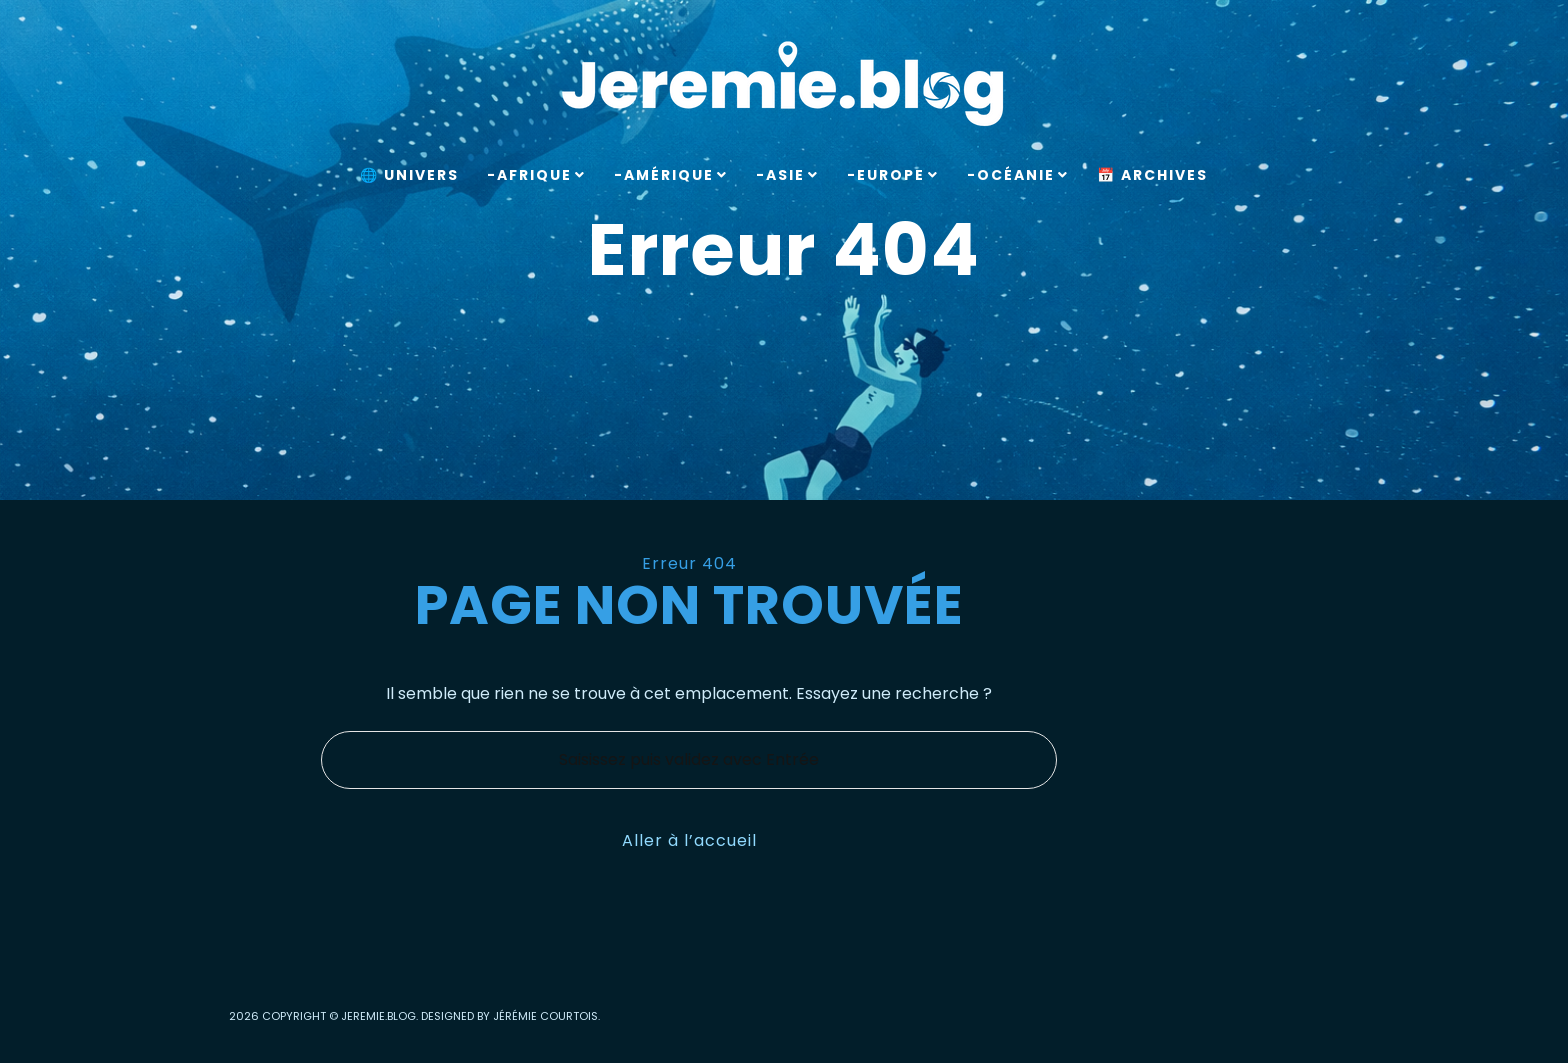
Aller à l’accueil (689, 840)
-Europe (886, 175)
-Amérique (664, 175)
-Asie (780, 175)
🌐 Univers (409, 175)
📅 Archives (1152, 175)
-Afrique (529, 175)
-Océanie (1011, 175)
